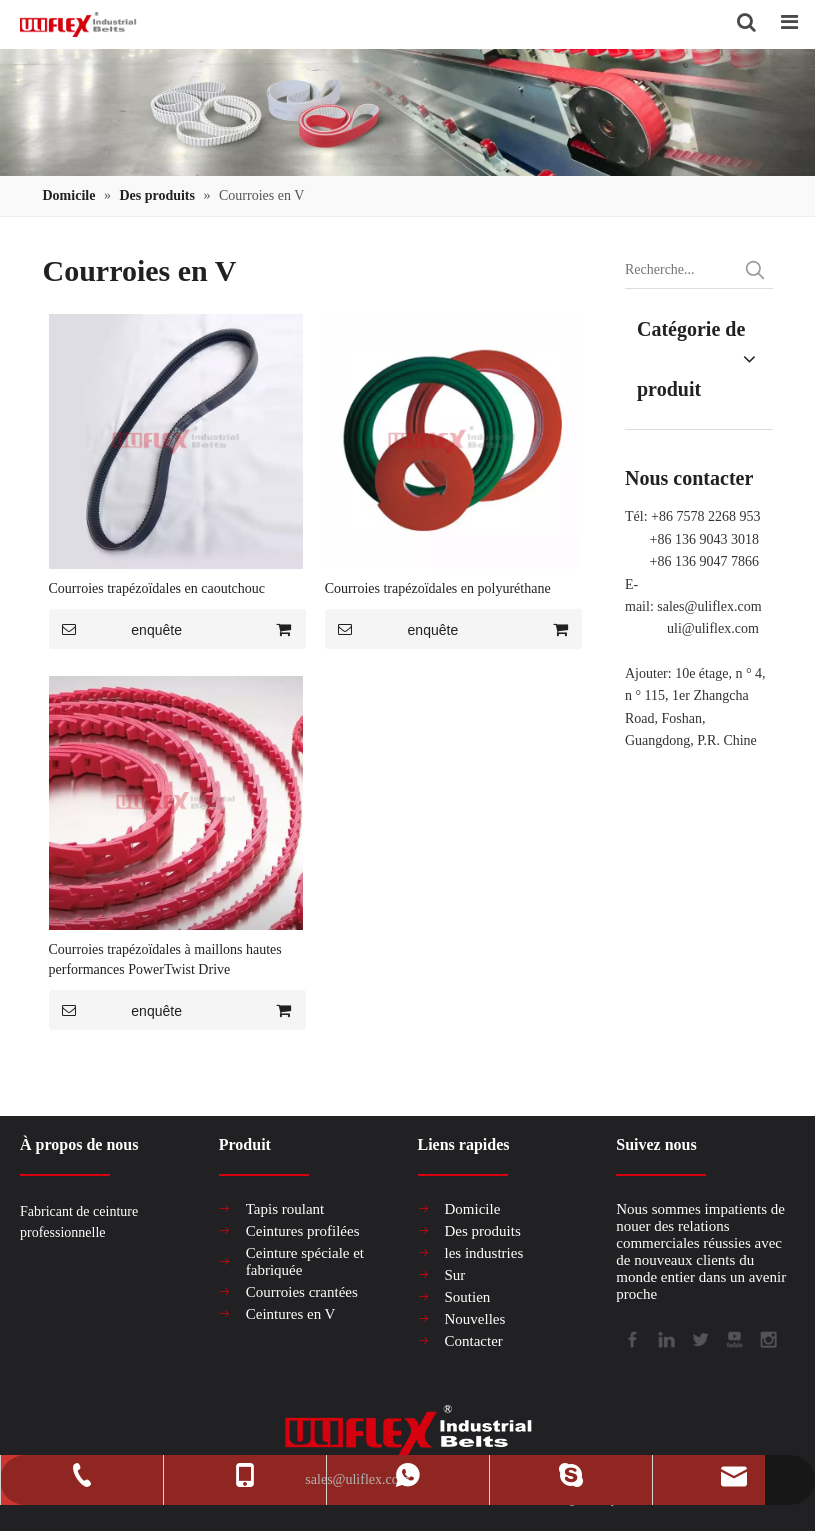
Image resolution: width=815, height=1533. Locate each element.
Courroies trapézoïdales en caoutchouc (157, 588)
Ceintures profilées (303, 1231)
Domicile (473, 1209)
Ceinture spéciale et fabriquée (305, 1261)
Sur (455, 1275)
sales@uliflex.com (709, 606)
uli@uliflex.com (713, 628)
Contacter (474, 1341)
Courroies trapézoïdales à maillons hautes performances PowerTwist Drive (165, 959)
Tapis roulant (285, 1209)
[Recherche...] (681, 270)
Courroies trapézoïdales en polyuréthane (438, 588)
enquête (115, 629)
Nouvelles (475, 1319)
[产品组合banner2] (407, 112)
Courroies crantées (302, 1292)
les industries (484, 1253)
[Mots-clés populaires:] (755, 270)
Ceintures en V (291, 1314)
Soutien (468, 1297)
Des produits (483, 1231)
